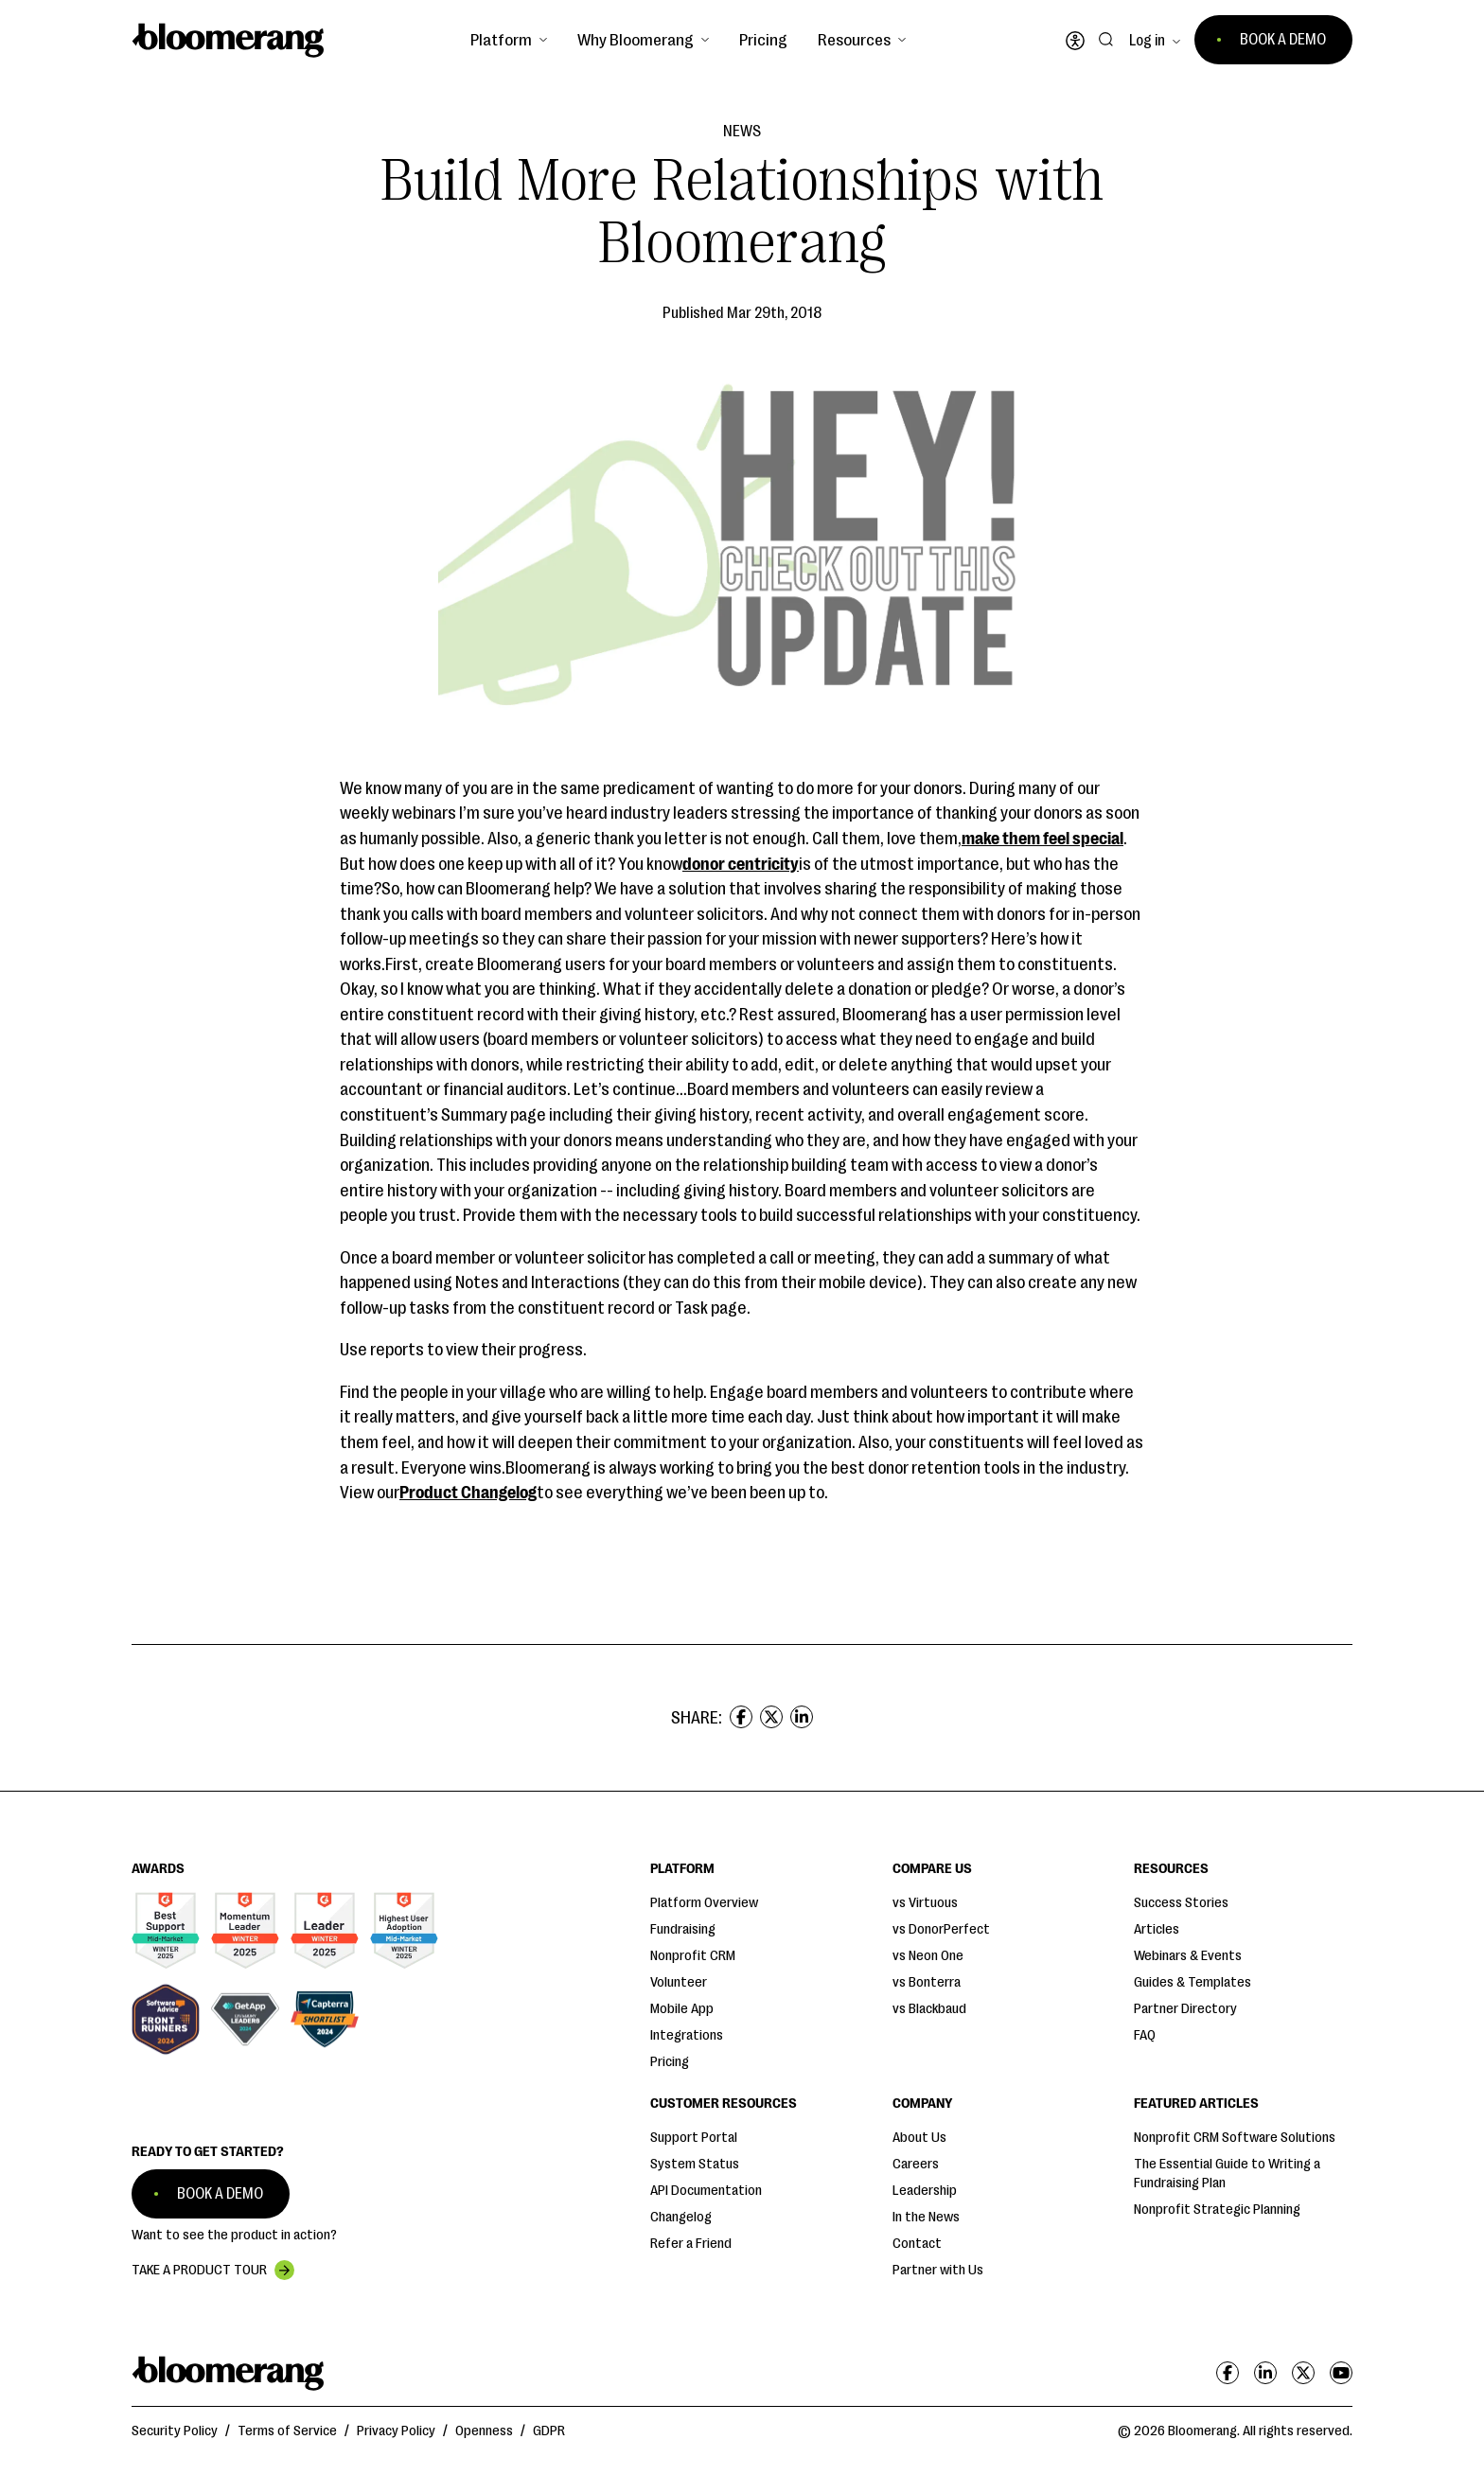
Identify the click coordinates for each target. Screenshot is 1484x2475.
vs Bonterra (926, 1982)
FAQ (1145, 2035)
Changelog (681, 2217)
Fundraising (683, 1929)
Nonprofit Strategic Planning (1217, 2209)
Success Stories (1181, 1903)
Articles (1156, 1929)
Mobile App (682, 2009)
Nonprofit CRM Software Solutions (1234, 2138)
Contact (917, 2244)
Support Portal (693, 2138)
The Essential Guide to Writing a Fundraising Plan (1227, 2173)
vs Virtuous (925, 1903)
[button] (508, 39)
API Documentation (706, 2191)
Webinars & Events (1188, 1956)
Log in (1147, 40)
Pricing (763, 39)
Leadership (924, 2191)
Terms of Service (287, 2431)
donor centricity (740, 864)
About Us (919, 2138)
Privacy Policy (396, 2431)
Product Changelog (468, 1492)
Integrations (686, 2035)
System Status (694, 2164)
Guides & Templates (1192, 1982)
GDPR (549, 2431)
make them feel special (1042, 838)
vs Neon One (927, 1956)
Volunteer (678, 1982)
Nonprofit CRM (692, 1956)
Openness (484, 2431)
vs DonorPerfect (941, 1929)
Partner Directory (1185, 2009)
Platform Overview (704, 1903)
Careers (915, 2164)
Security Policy (175, 2431)
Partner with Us (937, 2270)
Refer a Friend (691, 2244)
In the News (926, 2217)
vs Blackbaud (929, 2009)
